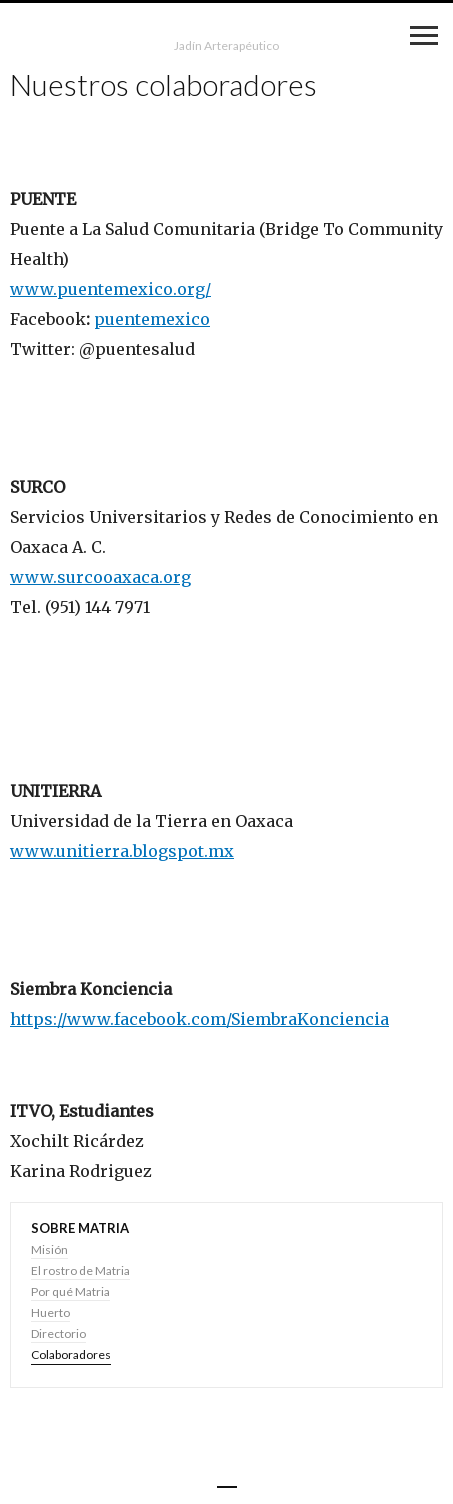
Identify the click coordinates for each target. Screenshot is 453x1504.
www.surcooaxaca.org (100, 577)
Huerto (50, 1312)
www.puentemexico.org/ (110, 289)
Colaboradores (71, 1354)
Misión (49, 1249)
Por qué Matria (70, 1291)
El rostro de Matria (80, 1270)
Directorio (58, 1333)
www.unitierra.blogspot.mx (122, 851)
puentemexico (152, 319)
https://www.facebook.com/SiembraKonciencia (199, 1019)
